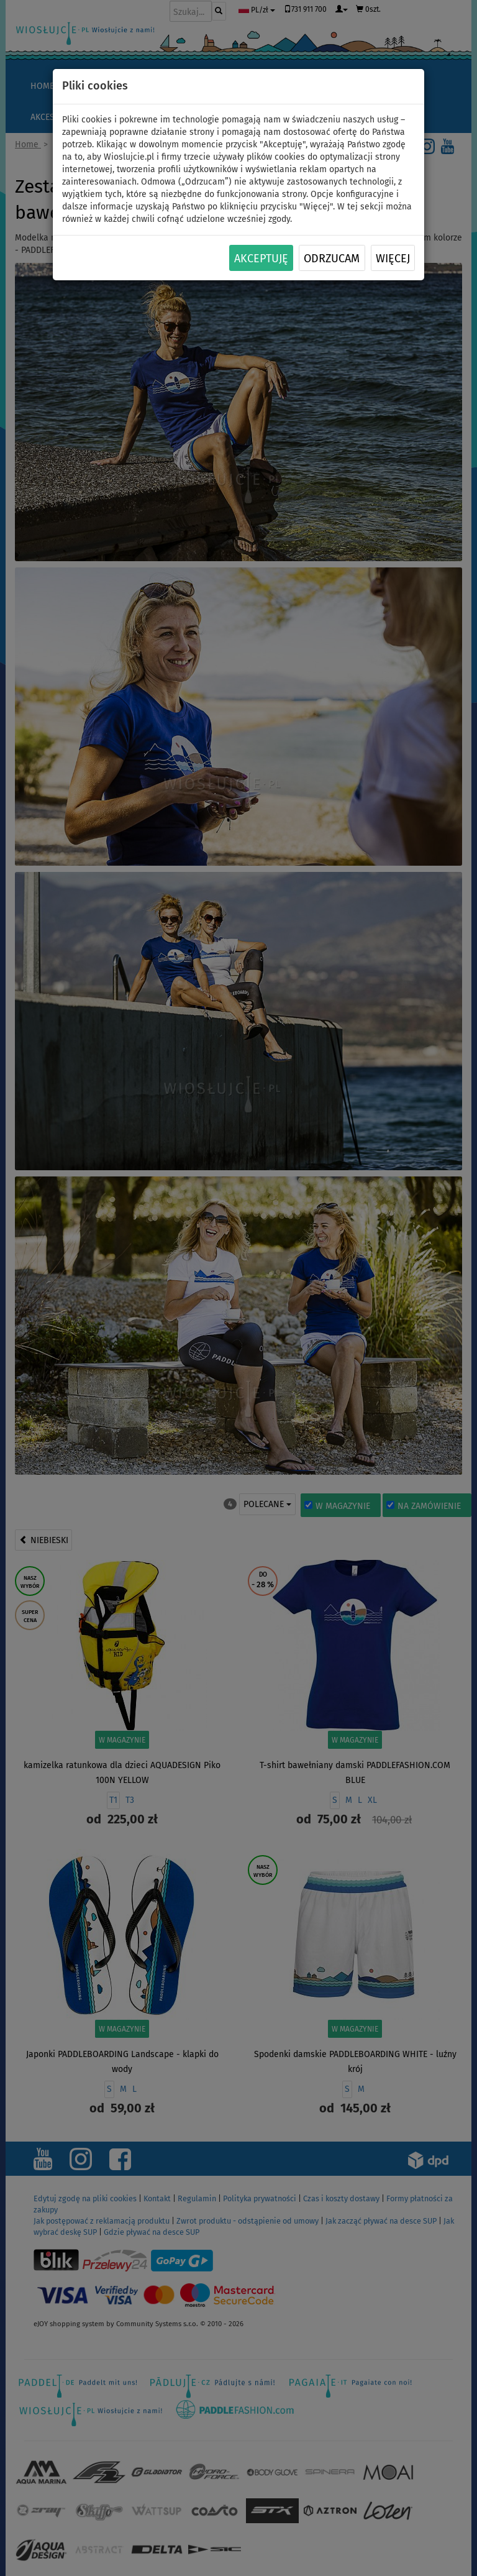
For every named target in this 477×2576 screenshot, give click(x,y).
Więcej (393, 258)
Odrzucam (332, 258)
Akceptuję (261, 258)
